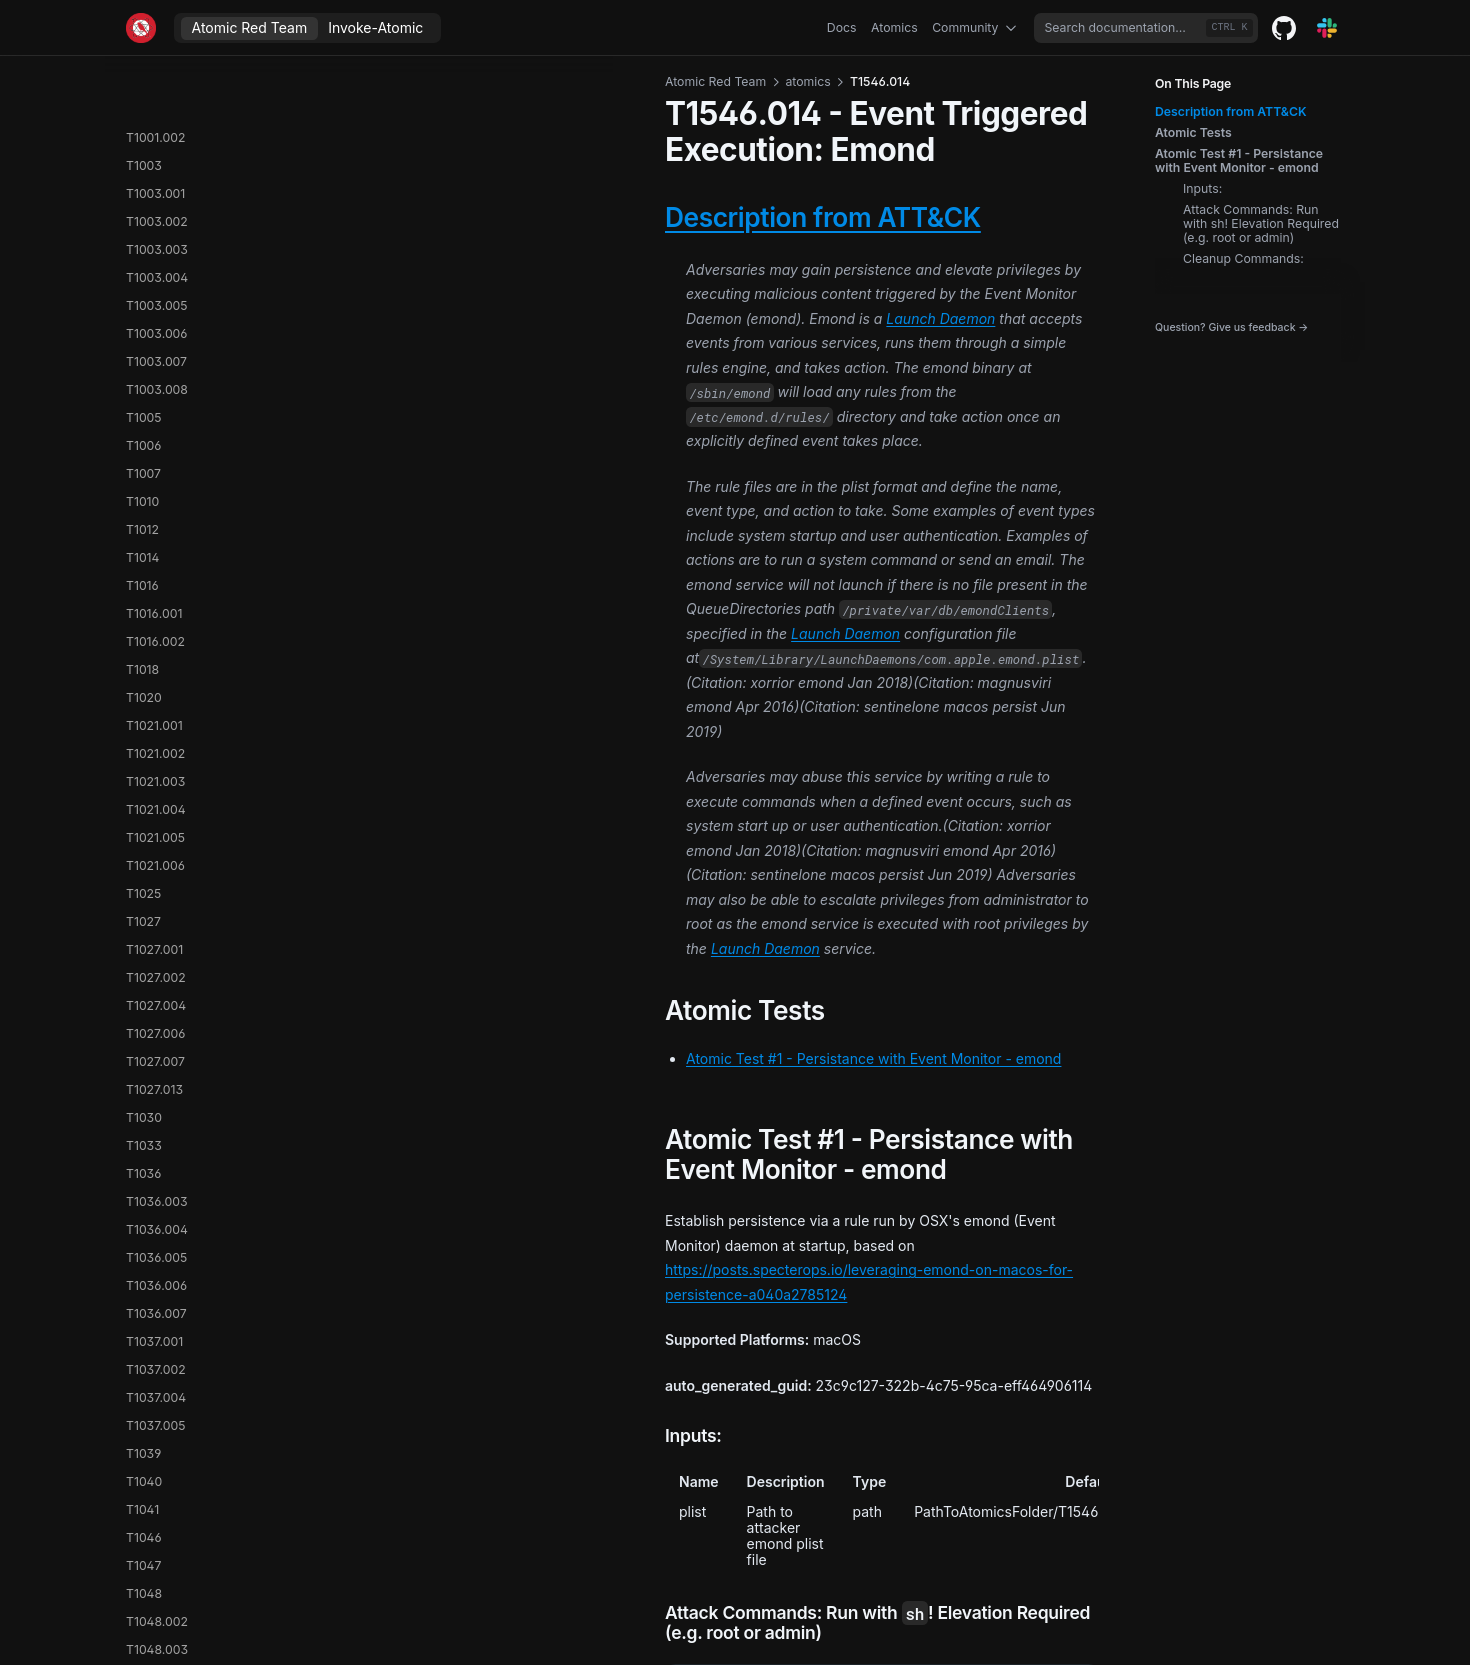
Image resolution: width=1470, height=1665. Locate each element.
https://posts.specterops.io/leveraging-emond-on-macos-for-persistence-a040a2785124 (666, 909)
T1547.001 (154, 468)
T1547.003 (156, 524)
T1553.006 (156, 1336)
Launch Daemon (742, 257)
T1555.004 (156, 1448)
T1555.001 (155, 1392)
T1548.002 (157, 860)
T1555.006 (156, 1476)
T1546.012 (155, 300)
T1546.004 (157, 104)
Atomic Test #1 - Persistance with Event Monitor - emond (1239, 161)
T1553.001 (155, 1224)
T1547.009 (155, 692)
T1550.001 (155, 916)
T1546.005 (156, 132)
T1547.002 (156, 496)
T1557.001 (154, 1560)
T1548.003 (157, 888)
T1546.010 (155, 244)
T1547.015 (154, 804)
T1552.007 (156, 1196)
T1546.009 (156, 216)
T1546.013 (155, 328)
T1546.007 (156, 160)
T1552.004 (156, 1112)
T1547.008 (156, 664)
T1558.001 (155, 1588)
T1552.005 (156, 1140)
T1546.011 (154, 272)
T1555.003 (156, 1420)
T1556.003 (156, 1532)
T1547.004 (156, 552)
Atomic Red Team (250, 27)
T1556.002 (156, 1504)
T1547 (143, 440)
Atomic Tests (1193, 133)
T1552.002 (156, 1056)
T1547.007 (155, 636)
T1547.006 (155, 608)
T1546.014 (156, 356)
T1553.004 (156, 1280)
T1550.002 (156, 944)
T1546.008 (156, 188)
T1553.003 (156, 1252)
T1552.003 (156, 1084)
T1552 (143, 1000)
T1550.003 (156, 972)
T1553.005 (156, 1308)
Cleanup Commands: (1243, 259)
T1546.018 (155, 412)
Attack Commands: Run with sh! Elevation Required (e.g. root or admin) (1261, 224)
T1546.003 (156, 76)
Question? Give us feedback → (1231, 328)
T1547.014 (154, 776)
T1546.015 (155, 384)
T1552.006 (156, 1168)
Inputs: (1202, 189)
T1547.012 (154, 748)
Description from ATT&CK (1231, 112)
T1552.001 (155, 1028)
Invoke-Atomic (375, 27)
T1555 (143, 1364)
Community (976, 28)
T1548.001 (155, 832)
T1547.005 (155, 580)
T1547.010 (154, 720)
